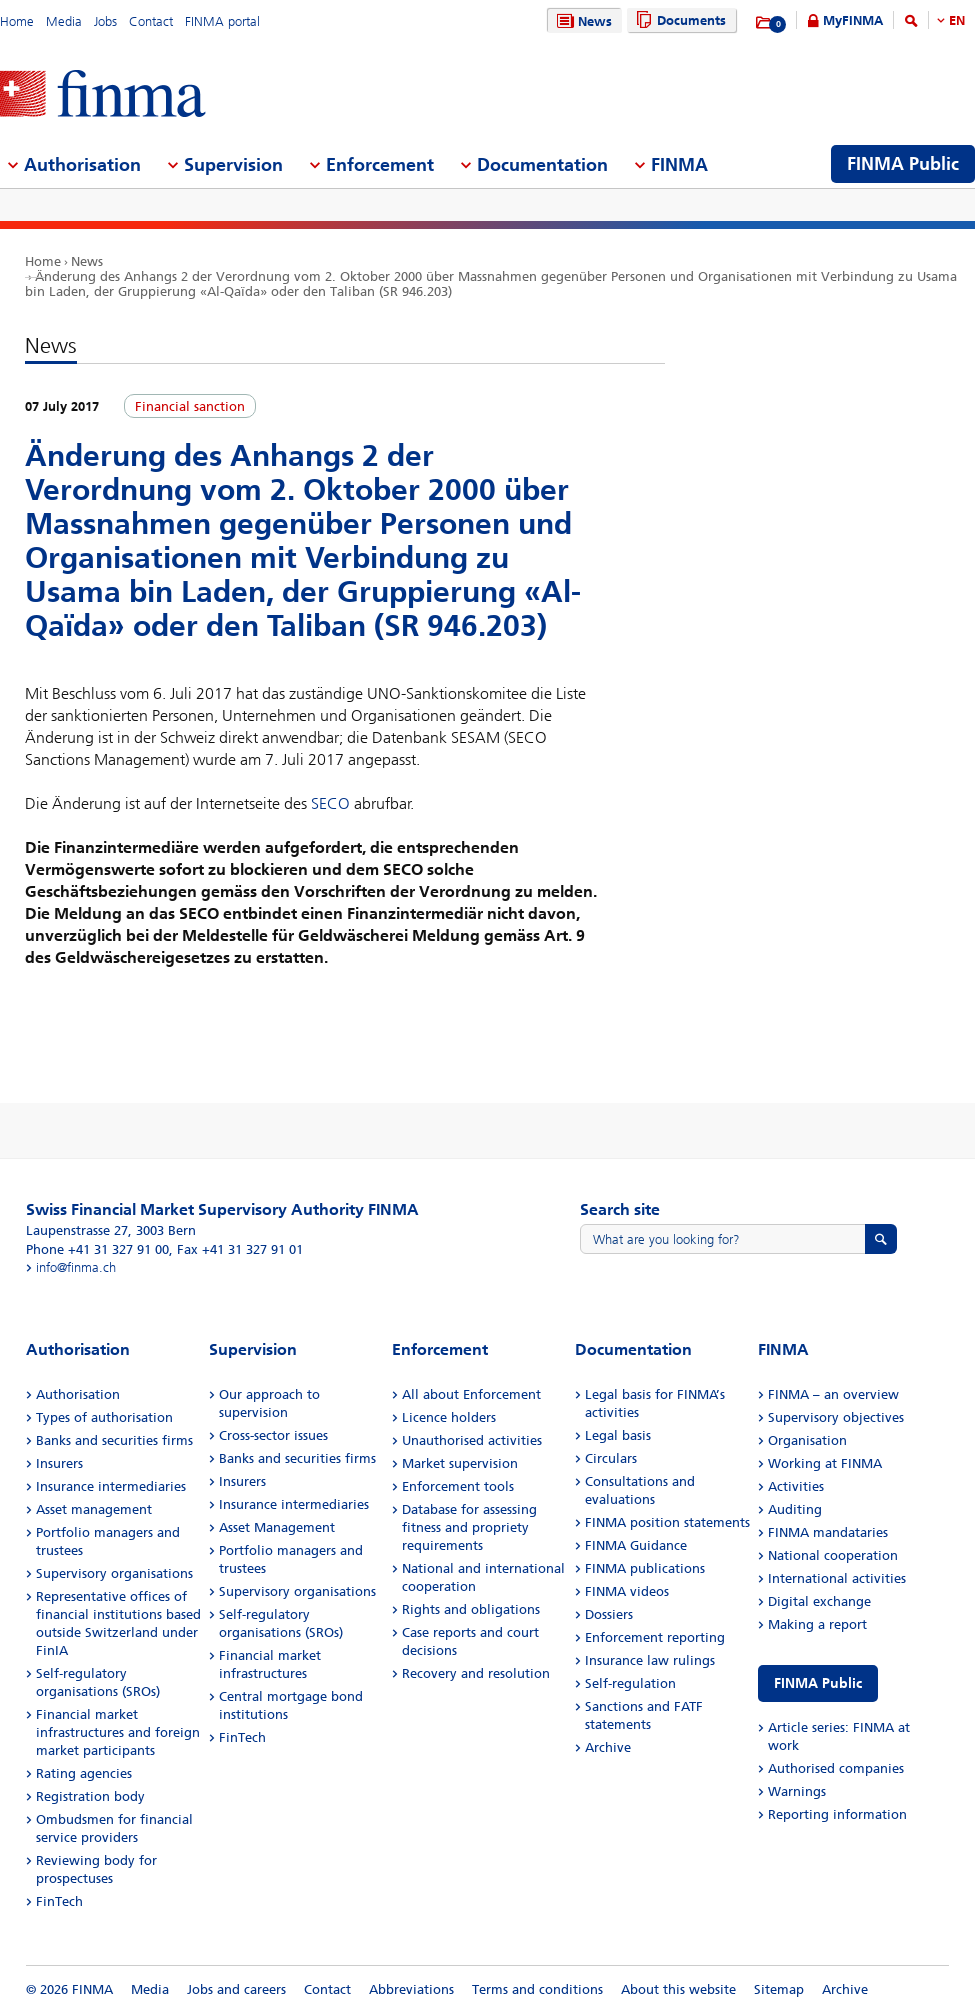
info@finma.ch (76, 1267)
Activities (796, 1486)
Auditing (795, 1509)
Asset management (94, 1509)
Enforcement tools (458, 1486)
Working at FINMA (825, 1463)
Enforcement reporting (655, 1637)
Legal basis (618, 1435)
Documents (678, 20)
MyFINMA (853, 20)
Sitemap (779, 1989)
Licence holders (449, 1417)
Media (64, 21)
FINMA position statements (667, 1522)
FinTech (59, 1901)
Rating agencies (84, 1773)
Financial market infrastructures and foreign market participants (118, 1732)
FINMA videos (627, 1591)
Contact (151, 21)
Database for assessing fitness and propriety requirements (469, 1527)
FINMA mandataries (828, 1532)
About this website (678, 1989)
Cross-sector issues (273, 1435)
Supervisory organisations (114, 1573)
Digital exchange (819, 1601)
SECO (330, 803)
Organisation (807, 1440)
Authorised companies (836, 1768)
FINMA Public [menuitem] (903, 164)
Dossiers (609, 1614)
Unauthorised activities (472, 1440)
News (582, 21)
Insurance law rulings (650, 1660)
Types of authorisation (104, 1417)
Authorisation (78, 1394)
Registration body (90, 1796)
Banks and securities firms (114, 1440)
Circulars (611, 1458)
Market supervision (460, 1463)
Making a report (817, 1624)
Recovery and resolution (476, 1673)
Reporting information (837, 1814)
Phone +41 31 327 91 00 (97, 1249)
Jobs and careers (236, 1989)
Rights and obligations (471, 1609)
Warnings (797, 1791)
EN (957, 20)
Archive (608, 1747)
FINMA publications (645, 1568)
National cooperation (833, 1555)
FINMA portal (222, 21)
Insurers (59, 1463)
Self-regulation (630, 1683)
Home (17, 21)
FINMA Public (818, 1683)
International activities (837, 1578)
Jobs (105, 21)
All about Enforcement (471, 1394)
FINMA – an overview (833, 1394)
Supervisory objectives (836, 1417)
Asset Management (277, 1527)
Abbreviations (411, 1989)
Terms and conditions (537, 1989)
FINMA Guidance (636, 1545)
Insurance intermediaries (111, 1486)
